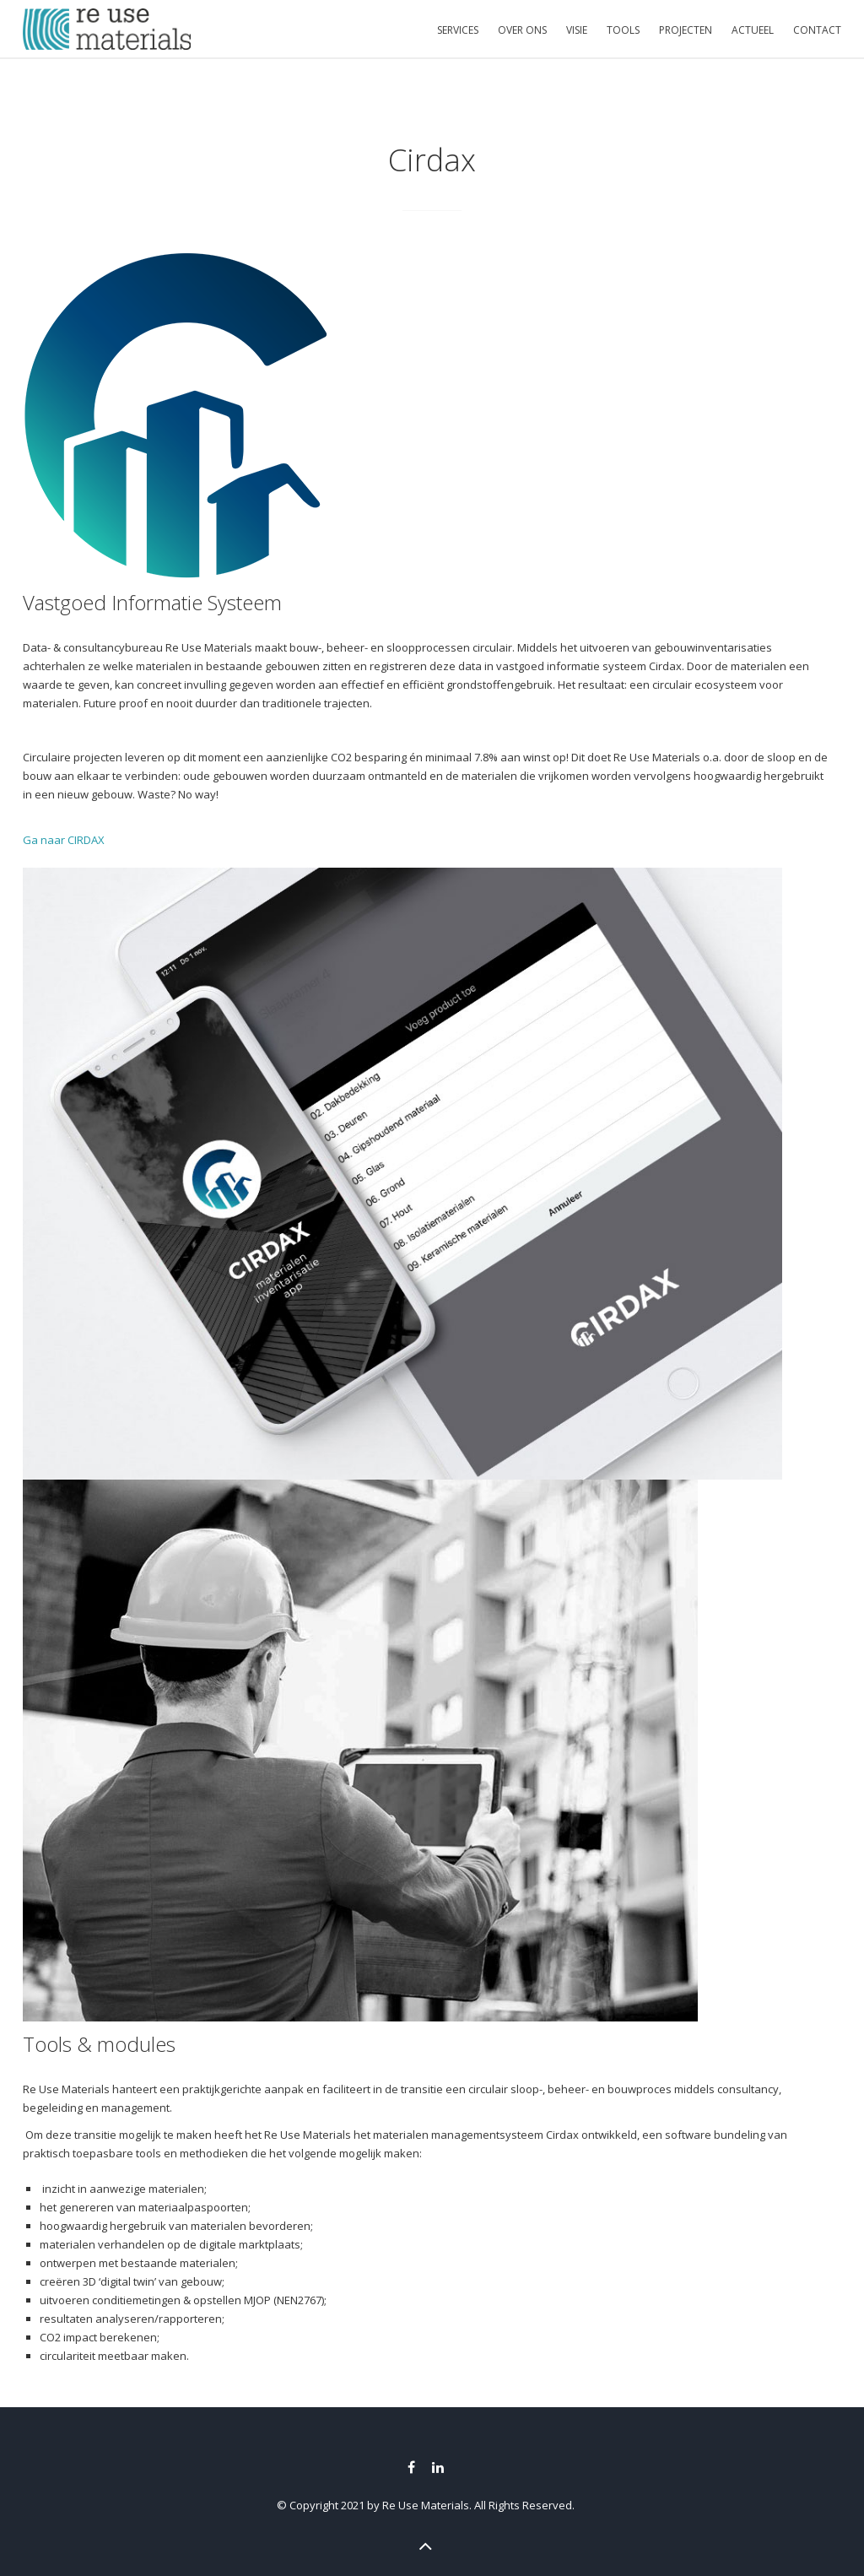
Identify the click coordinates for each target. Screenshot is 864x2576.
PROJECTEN (685, 30)
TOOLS (623, 30)
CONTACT (817, 30)
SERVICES (457, 30)
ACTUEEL (753, 30)
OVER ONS (522, 30)
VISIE (576, 30)
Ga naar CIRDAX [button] (64, 839)
